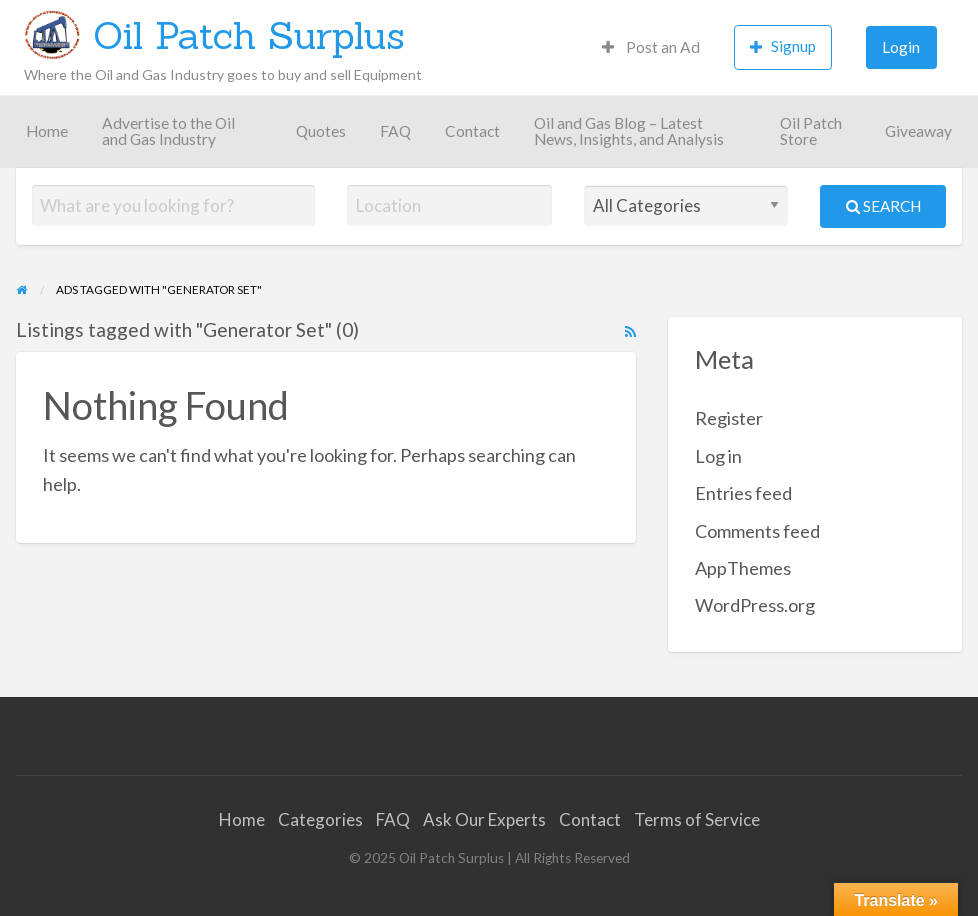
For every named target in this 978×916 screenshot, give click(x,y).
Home (47, 131)
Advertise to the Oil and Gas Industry (168, 131)
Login (901, 47)
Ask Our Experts (484, 819)
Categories (320, 819)
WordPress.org (755, 605)
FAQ (395, 131)
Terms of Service (697, 819)
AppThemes (743, 568)
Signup (783, 46)
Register (729, 418)
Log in (718, 456)
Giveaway (918, 131)
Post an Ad (651, 47)
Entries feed (743, 493)
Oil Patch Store (811, 131)
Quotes (321, 131)
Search (883, 206)
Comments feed (757, 531)
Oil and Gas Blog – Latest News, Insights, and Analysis (629, 131)
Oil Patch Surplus (249, 35)
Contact (472, 131)
